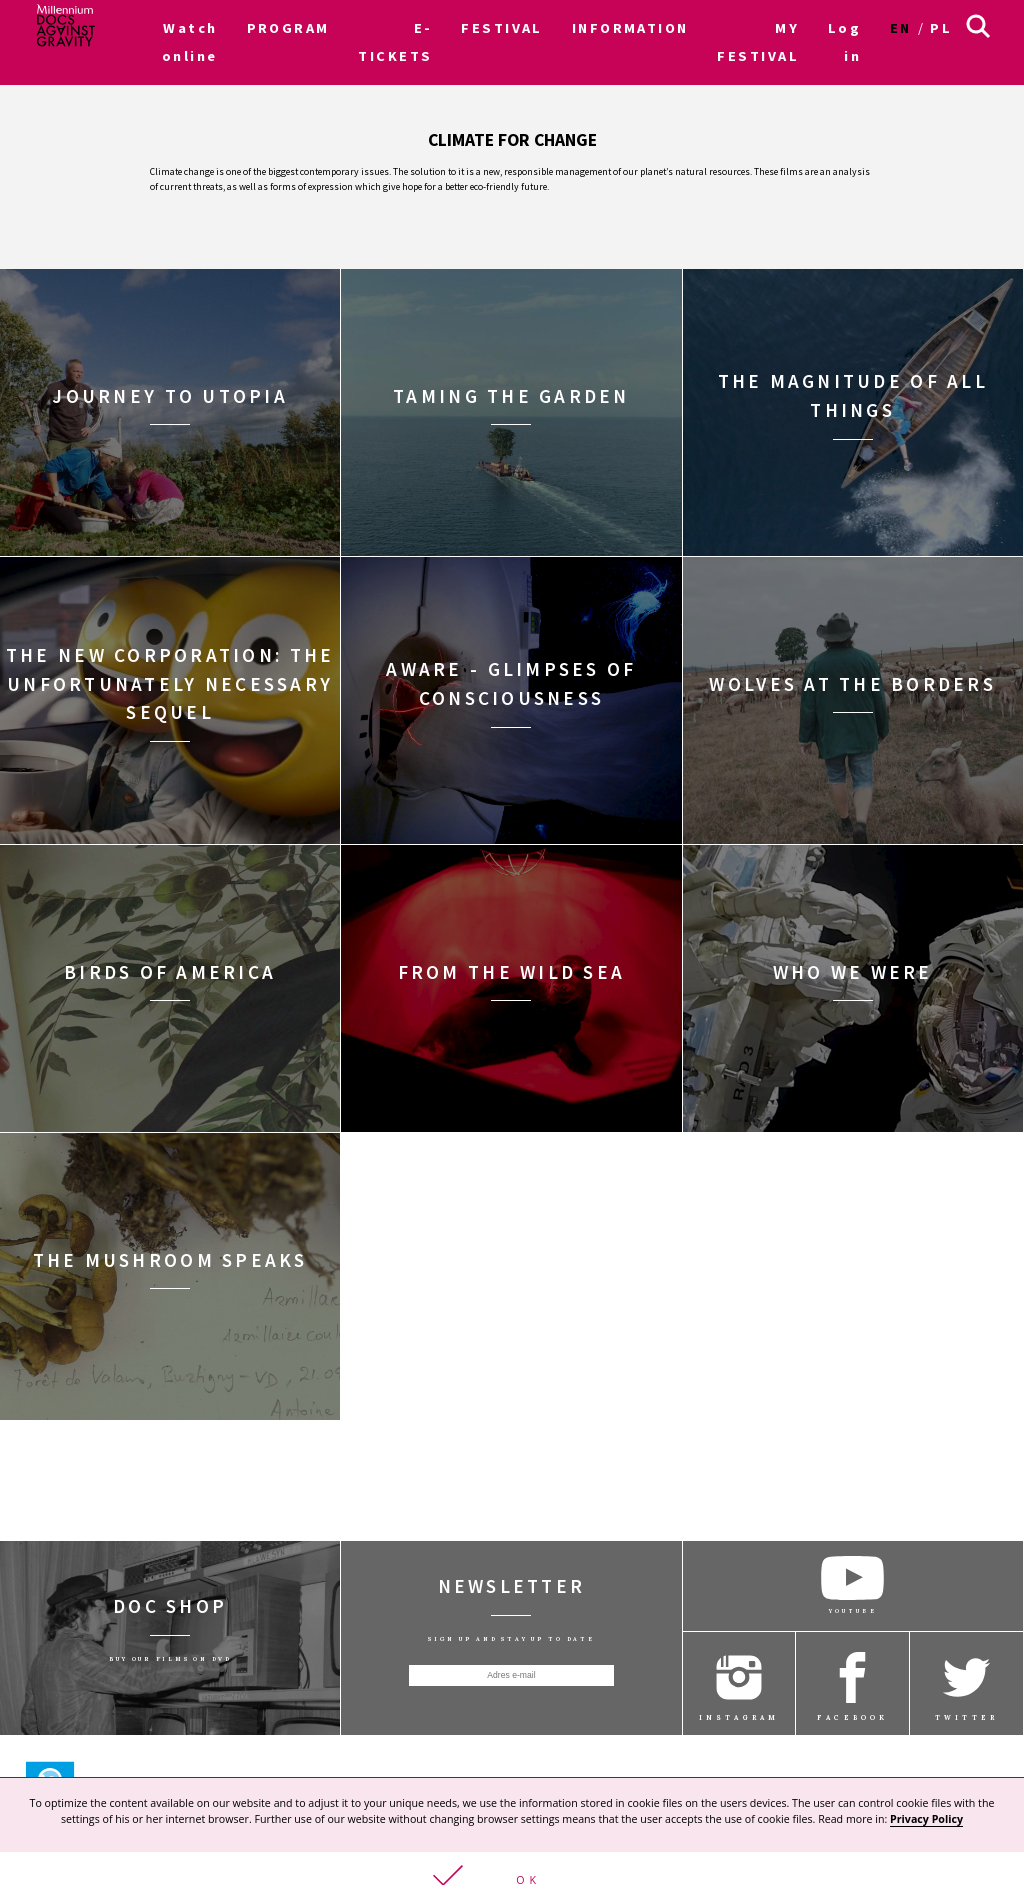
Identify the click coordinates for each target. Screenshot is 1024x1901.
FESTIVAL (502, 28)
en (901, 28)
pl (941, 28)
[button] (512, 1877)
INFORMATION (630, 28)
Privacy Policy (926, 1820)
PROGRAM (288, 28)
